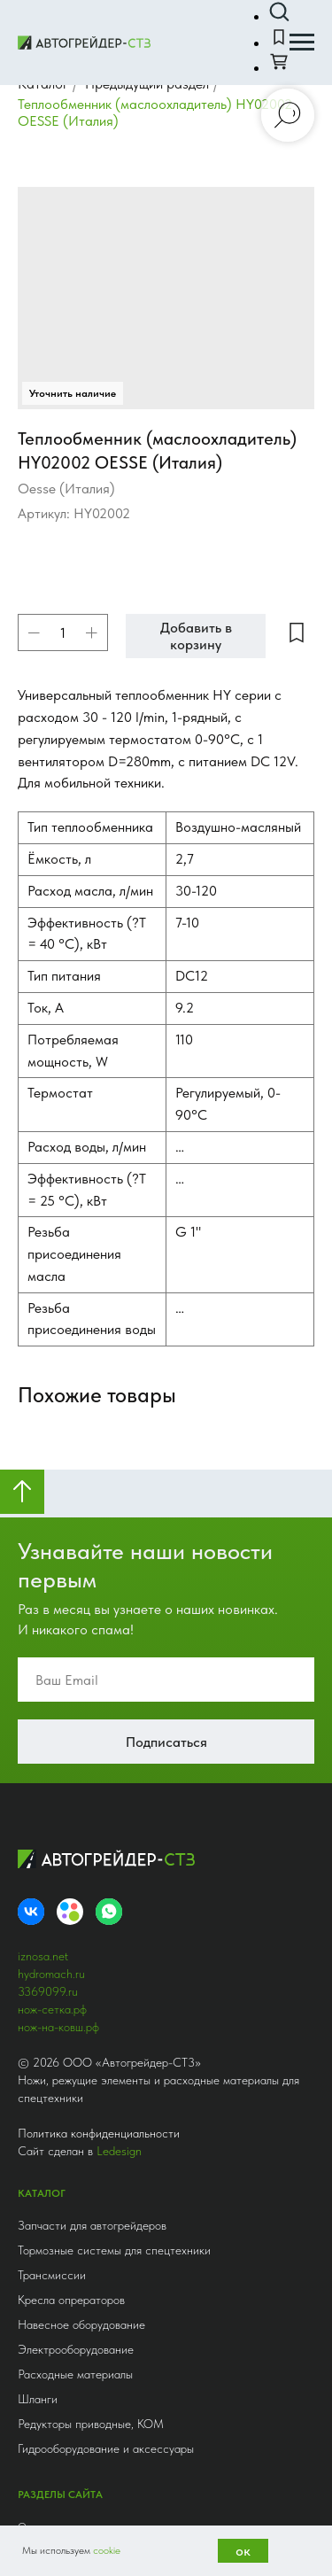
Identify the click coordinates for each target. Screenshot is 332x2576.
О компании (45, 1974)
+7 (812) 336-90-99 (64, 2238)
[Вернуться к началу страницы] (22, 940)
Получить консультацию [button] (112, 2471)
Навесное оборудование (81, 1772)
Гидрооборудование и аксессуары (106, 1896)
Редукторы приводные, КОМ (91, 1872)
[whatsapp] (109, 1359)
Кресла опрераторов (71, 1748)
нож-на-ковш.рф (58, 1475)
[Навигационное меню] (302, 42)
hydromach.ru (51, 1422)
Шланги (38, 1847)
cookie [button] (106, 2550)
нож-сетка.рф (52, 1457)
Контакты (38, 2123)
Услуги (32, 2049)
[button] (279, 12)
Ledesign (119, 1599)
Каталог (35, 1999)
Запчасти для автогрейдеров (92, 1673)
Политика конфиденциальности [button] (99, 1581)
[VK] (31, 1359)
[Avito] (70, 1359)
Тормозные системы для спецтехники (114, 1698)
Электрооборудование (76, 1797)
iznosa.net (43, 1404)
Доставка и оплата (59, 2074)
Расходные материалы (75, 1822)
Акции (31, 2148)
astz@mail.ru (45, 2436)
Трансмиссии (52, 1723)
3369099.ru (48, 1439)
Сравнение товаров (61, 2024)
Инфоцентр (43, 2098)
